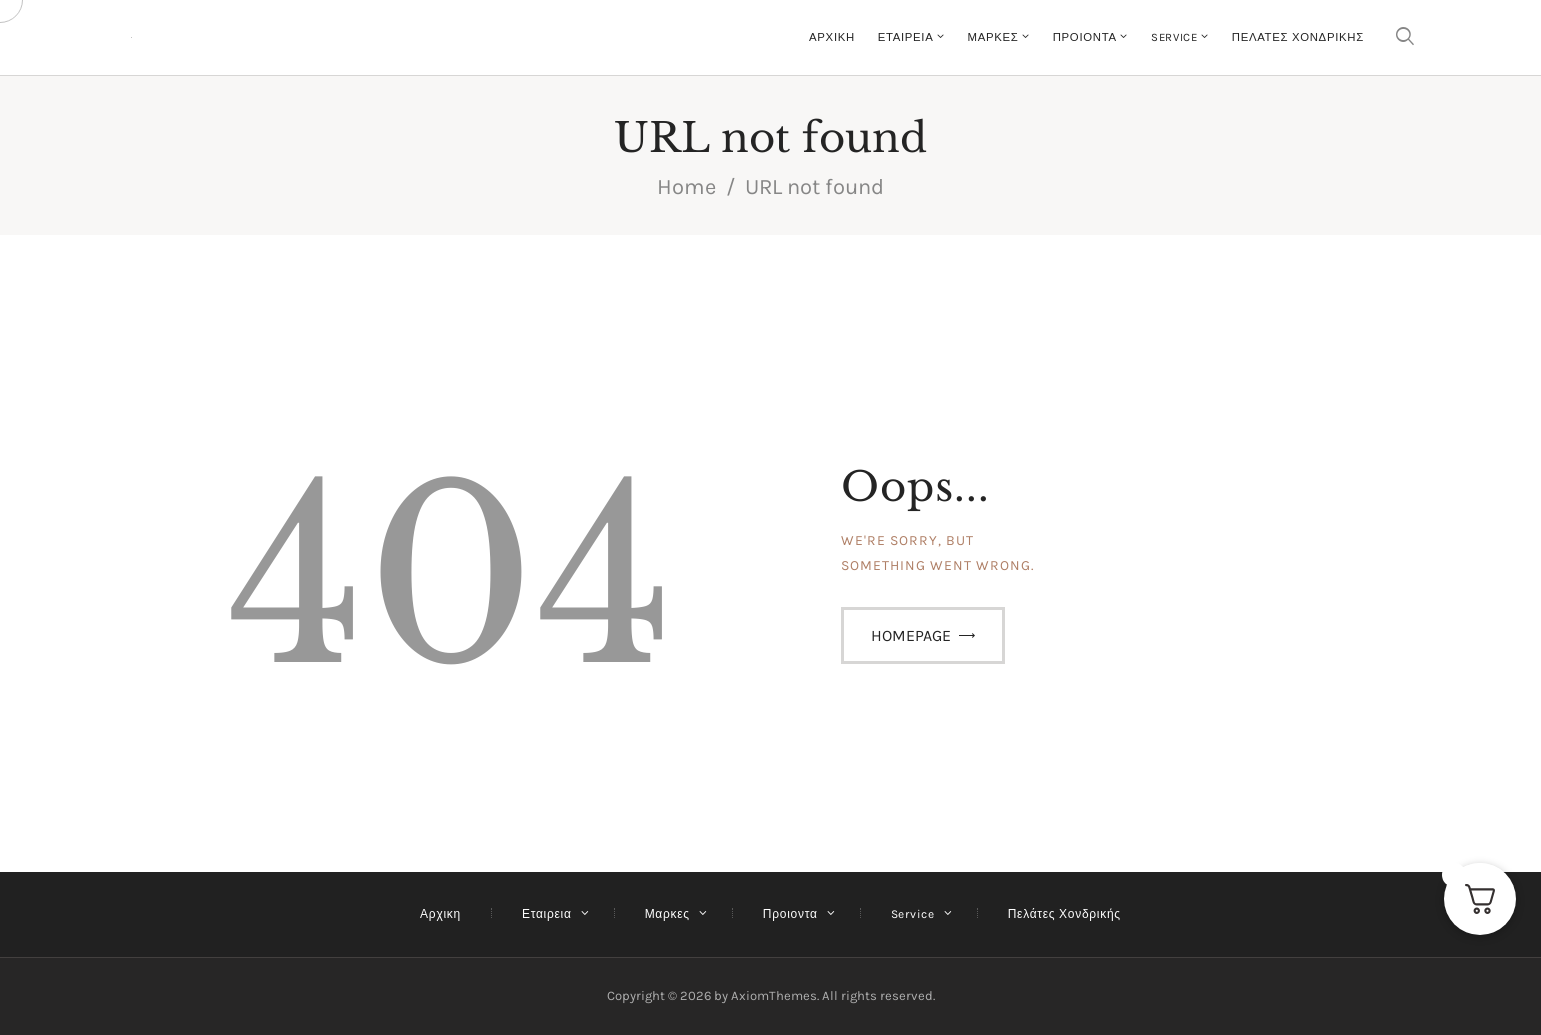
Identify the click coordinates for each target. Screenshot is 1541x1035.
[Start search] (1405, 37)
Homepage (911, 635)
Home (686, 187)
